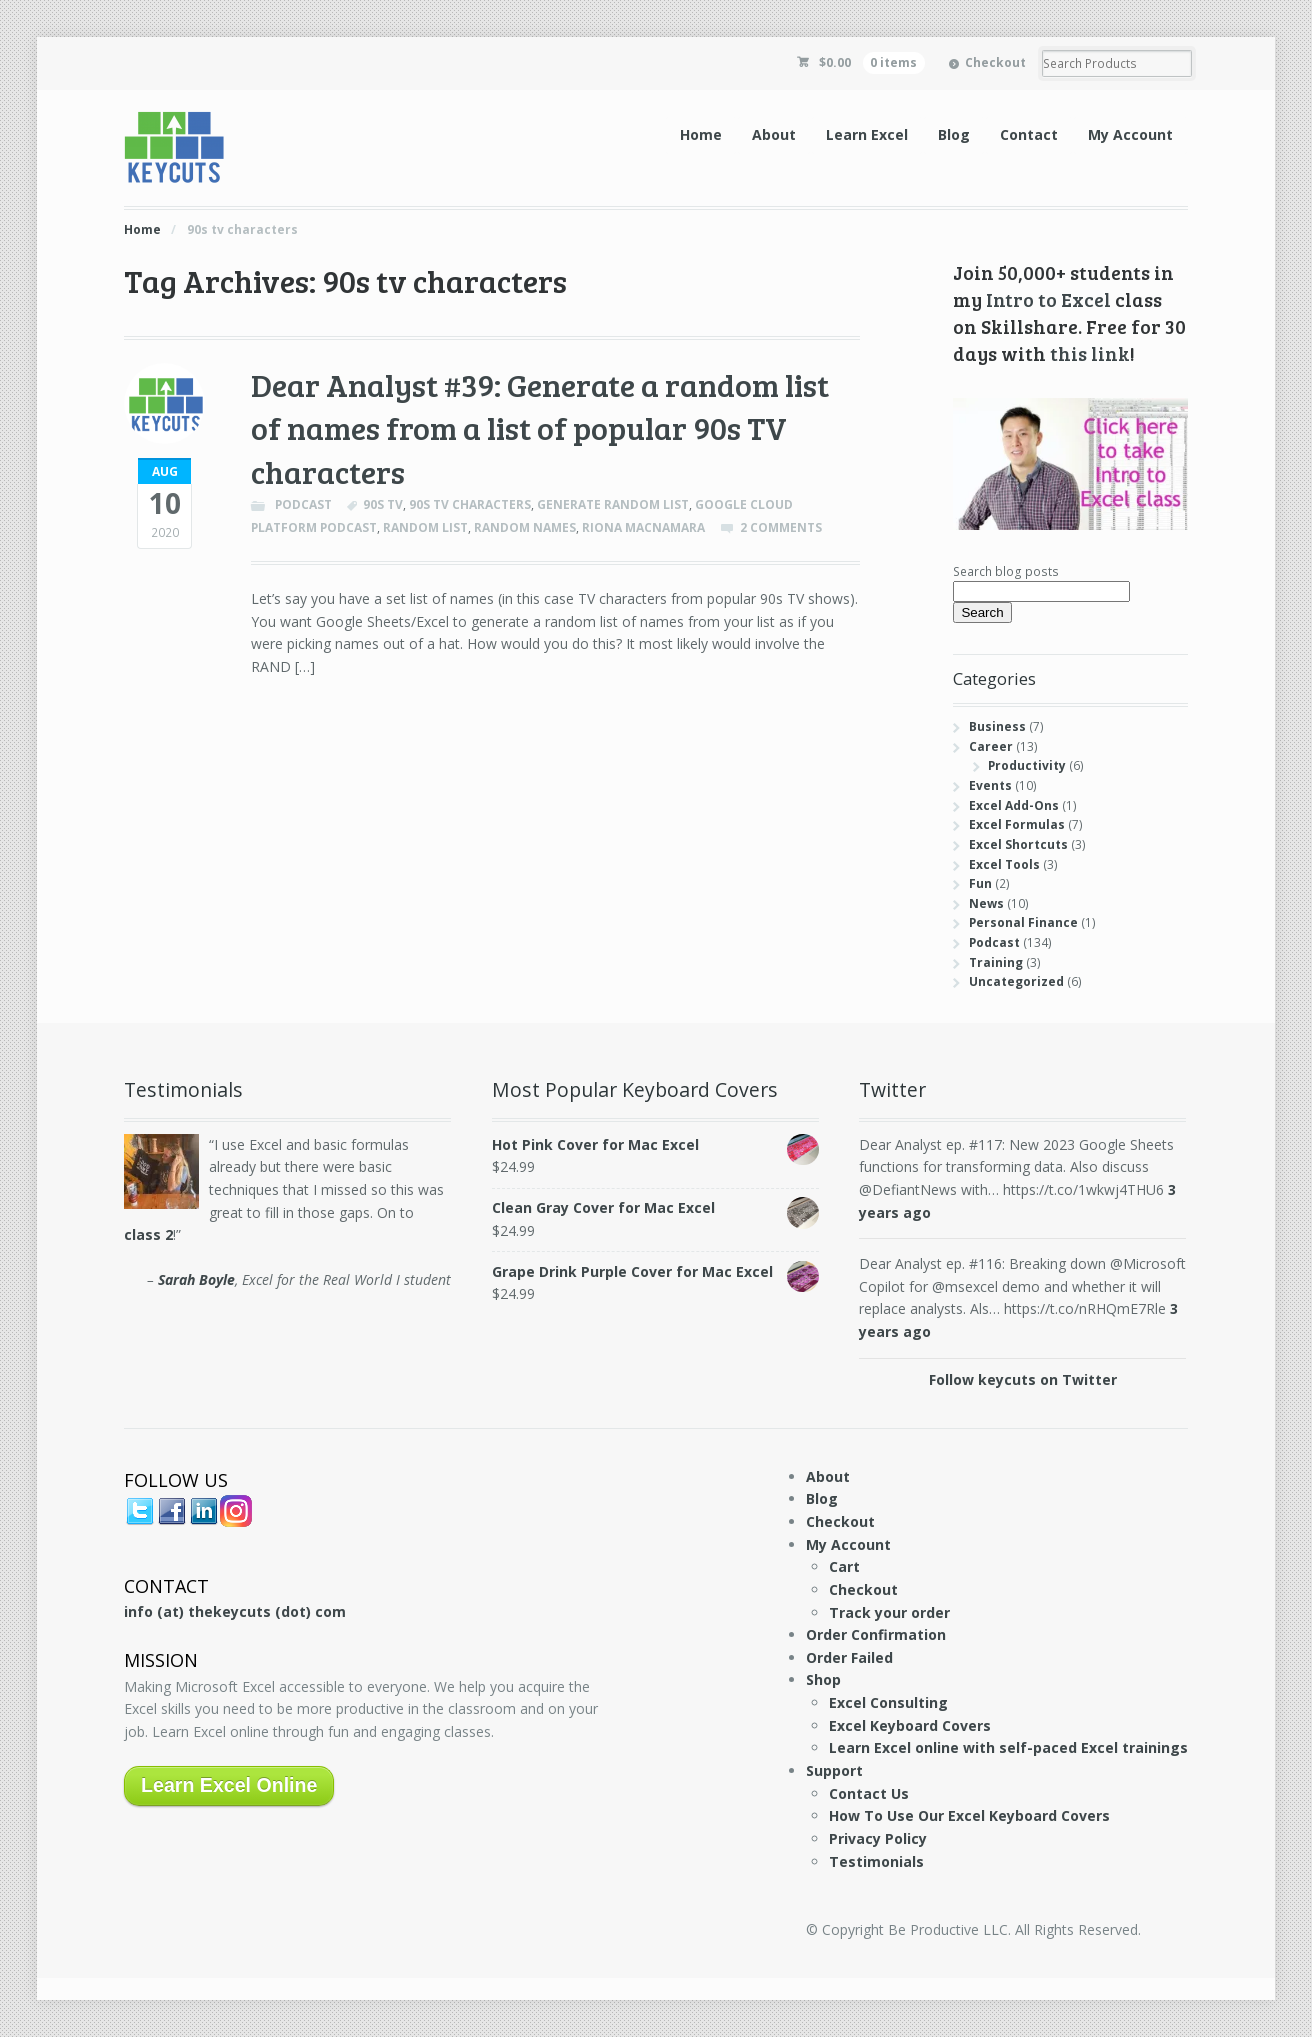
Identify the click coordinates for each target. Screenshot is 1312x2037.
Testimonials (876, 1861)
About (774, 134)
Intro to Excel (1048, 299)
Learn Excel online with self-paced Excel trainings (1008, 1747)
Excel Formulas (1017, 824)
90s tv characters (470, 504)
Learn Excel (867, 134)
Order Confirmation (876, 1634)
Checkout (995, 62)
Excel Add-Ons (1014, 805)
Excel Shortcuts (1018, 844)
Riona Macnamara (643, 527)
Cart (844, 1566)
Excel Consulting (888, 1702)
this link (1090, 353)
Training (996, 962)
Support (834, 1770)
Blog (954, 134)
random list (425, 527)
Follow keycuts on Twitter (1023, 1379)
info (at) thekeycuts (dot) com (235, 1611)
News (986, 903)
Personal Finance (1023, 922)
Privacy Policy (878, 1838)
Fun (980, 883)
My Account (1130, 134)
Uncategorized (1016, 981)
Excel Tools (1004, 864)
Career (991, 746)
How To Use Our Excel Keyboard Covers (969, 1815)
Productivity (1027, 765)
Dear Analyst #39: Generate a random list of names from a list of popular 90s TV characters (540, 428)
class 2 (148, 1234)
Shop (823, 1679)
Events (990, 785)
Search (982, 612)
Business (997, 726)
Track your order (889, 1612)
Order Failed (849, 1657)
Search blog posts (1006, 571)
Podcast (303, 504)
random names (525, 527)
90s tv (383, 504)
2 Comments (781, 527)
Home (701, 134)
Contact (1029, 134)
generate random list (613, 504)
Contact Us (869, 1793)
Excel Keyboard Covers (910, 1725)
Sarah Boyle (196, 1279)
